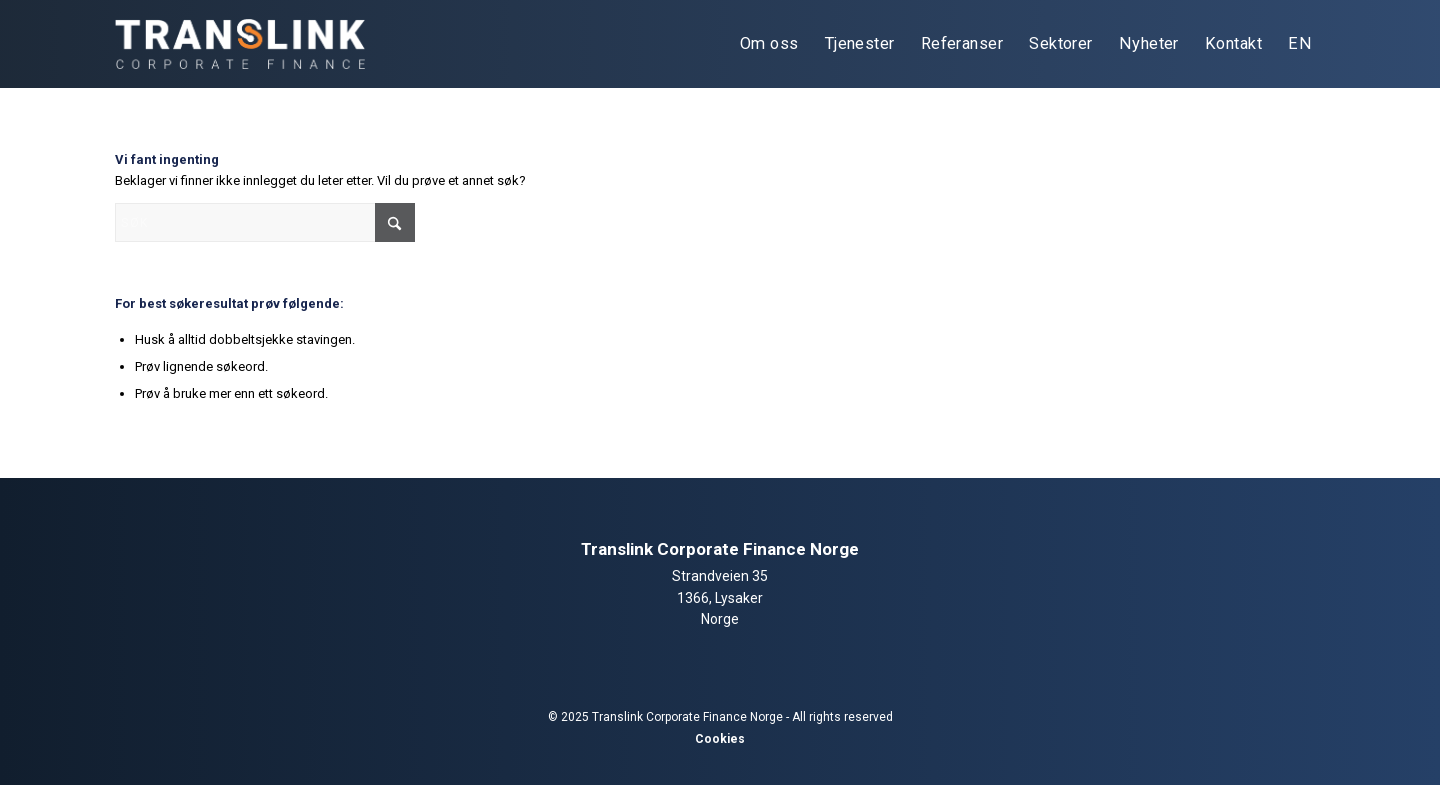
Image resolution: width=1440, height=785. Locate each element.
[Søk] (265, 222)
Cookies (720, 739)
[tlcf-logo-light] (240, 44)
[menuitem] (769, 44)
